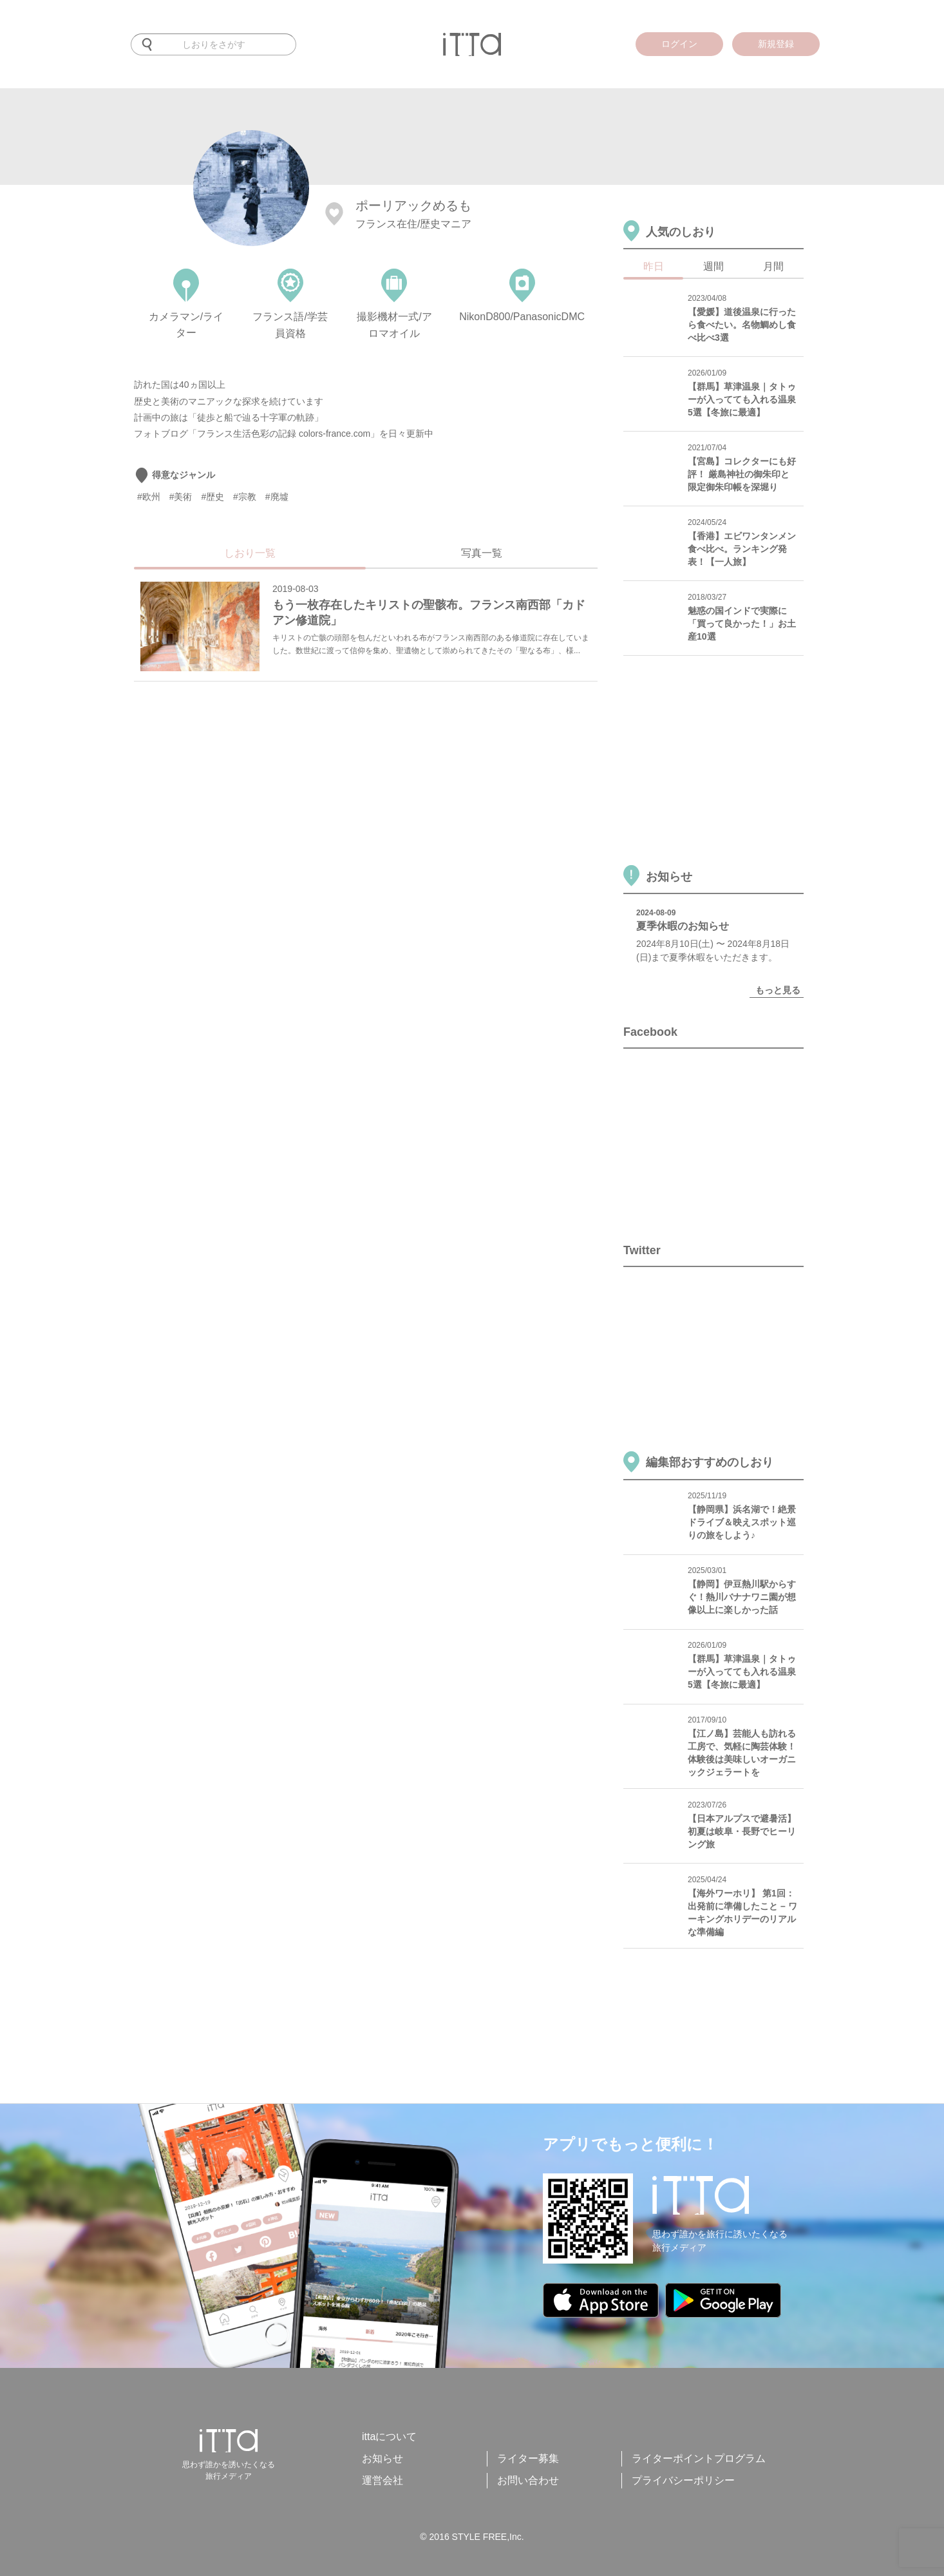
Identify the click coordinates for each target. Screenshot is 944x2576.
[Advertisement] (358, 736)
